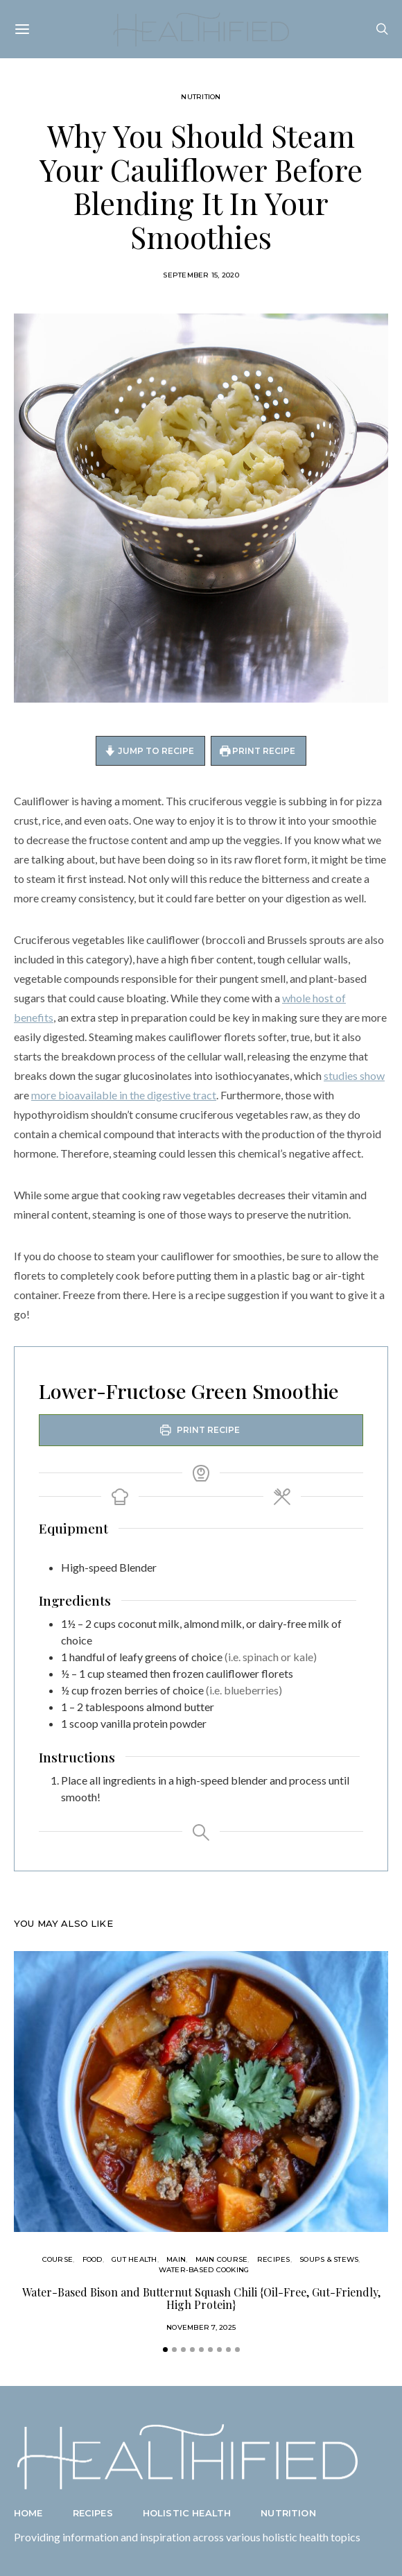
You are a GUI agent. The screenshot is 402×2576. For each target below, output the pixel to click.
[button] (165, 2349)
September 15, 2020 (201, 275)
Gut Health (134, 2259)
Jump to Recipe (149, 751)
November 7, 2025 (201, 2327)
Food (92, 2259)
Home (28, 2512)
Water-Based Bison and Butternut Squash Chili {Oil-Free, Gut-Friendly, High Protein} (201, 2298)
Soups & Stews (328, 2259)
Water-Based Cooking (204, 2269)
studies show (354, 1075)
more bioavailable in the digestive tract (123, 1094)
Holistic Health (187, 2512)
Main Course (221, 2259)
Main (176, 2259)
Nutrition (200, 96)
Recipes (273, 2259)
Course (57, 2259)
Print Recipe (258, 751)
